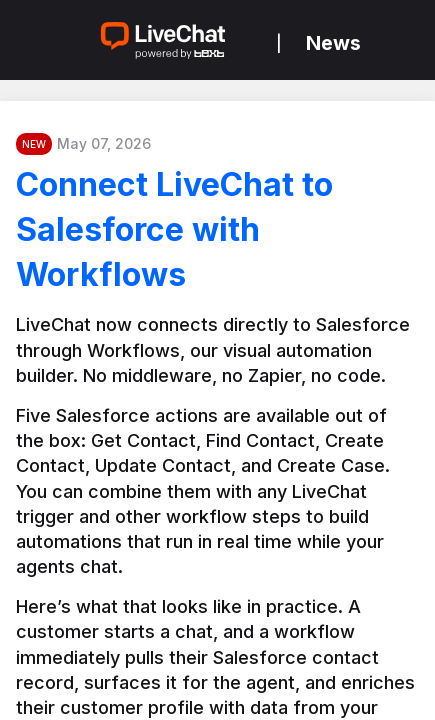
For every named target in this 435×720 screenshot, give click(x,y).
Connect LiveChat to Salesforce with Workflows (174, 229)
